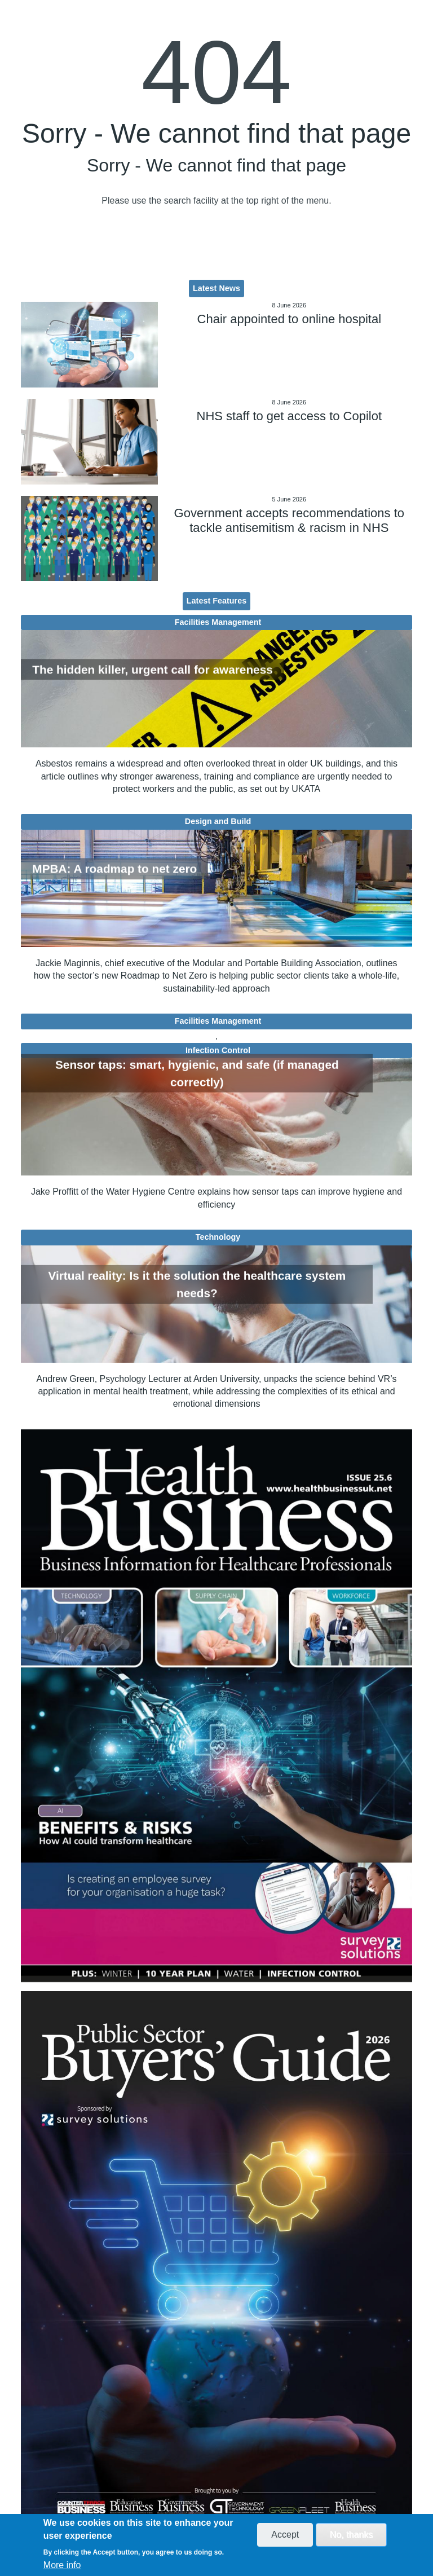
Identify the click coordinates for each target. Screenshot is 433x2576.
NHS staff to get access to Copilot (289, 416)
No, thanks (351, 2534)
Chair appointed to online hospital (289, 319)
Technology (218, 1236)
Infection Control (217, 1050)
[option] (216, 1705)
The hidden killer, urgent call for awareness (152, 669)
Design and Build (218, 821)
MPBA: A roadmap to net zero (114, 868)
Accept (285, 2534)
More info (62, 2565)
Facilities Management (218, 622)
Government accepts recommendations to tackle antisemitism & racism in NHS (289, 520)
